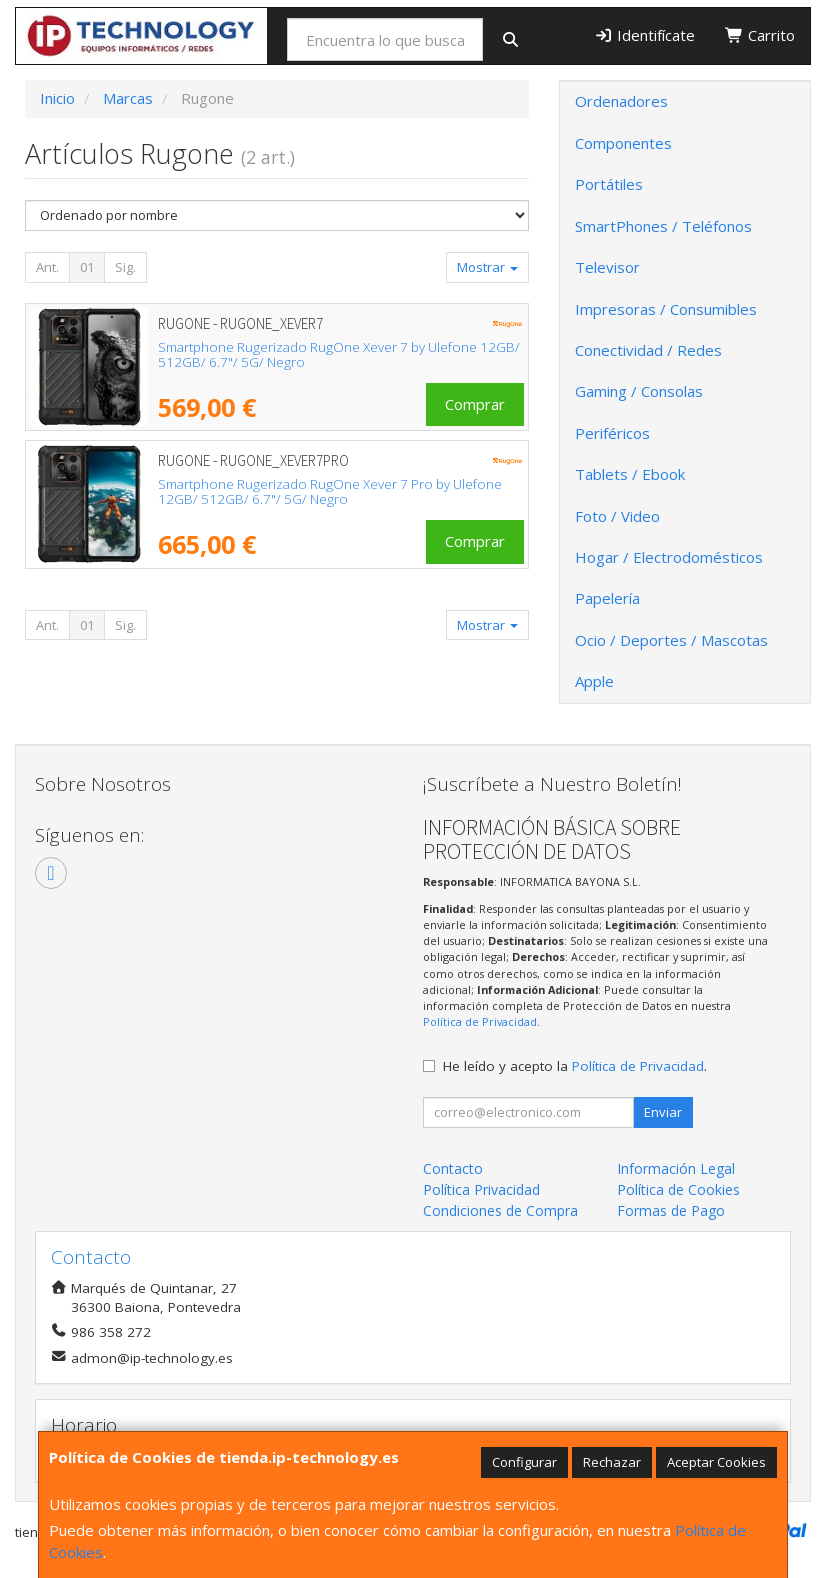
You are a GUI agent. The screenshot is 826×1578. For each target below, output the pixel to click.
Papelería (607, 598)
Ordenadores (621, 101)
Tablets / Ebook (630, 474)
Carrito (760, 35)
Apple (594, 681)
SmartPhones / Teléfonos (663, 226)
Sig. (125, 267)
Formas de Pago (671, 1210)
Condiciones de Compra (500, 1210)
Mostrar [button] (487, 267)
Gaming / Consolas (639, 391)
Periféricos (612, 433)
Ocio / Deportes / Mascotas (671, 640)
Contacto (453, 1168)
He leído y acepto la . (575, 1066)
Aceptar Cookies (716, 1462)
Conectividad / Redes (648, 350)
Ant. (47, 267)
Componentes (623, 143)
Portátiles (609, 184)
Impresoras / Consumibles (666, 309)
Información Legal (676, 1168)
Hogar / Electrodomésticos (669, 557)
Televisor (607, 267)
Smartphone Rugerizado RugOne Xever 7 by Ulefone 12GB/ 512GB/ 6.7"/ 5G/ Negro (339, 354)
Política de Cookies (678, 1189)
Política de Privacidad (480, 1021)
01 (87, 267)
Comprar (475, 404)
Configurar (524, 1462)
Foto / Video (617, 516)
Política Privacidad (481, 1189)
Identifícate (644, 35)
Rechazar (612, 1462)
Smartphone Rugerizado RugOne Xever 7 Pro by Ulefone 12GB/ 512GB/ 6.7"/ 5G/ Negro (330, 491)
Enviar (663, 1112)
